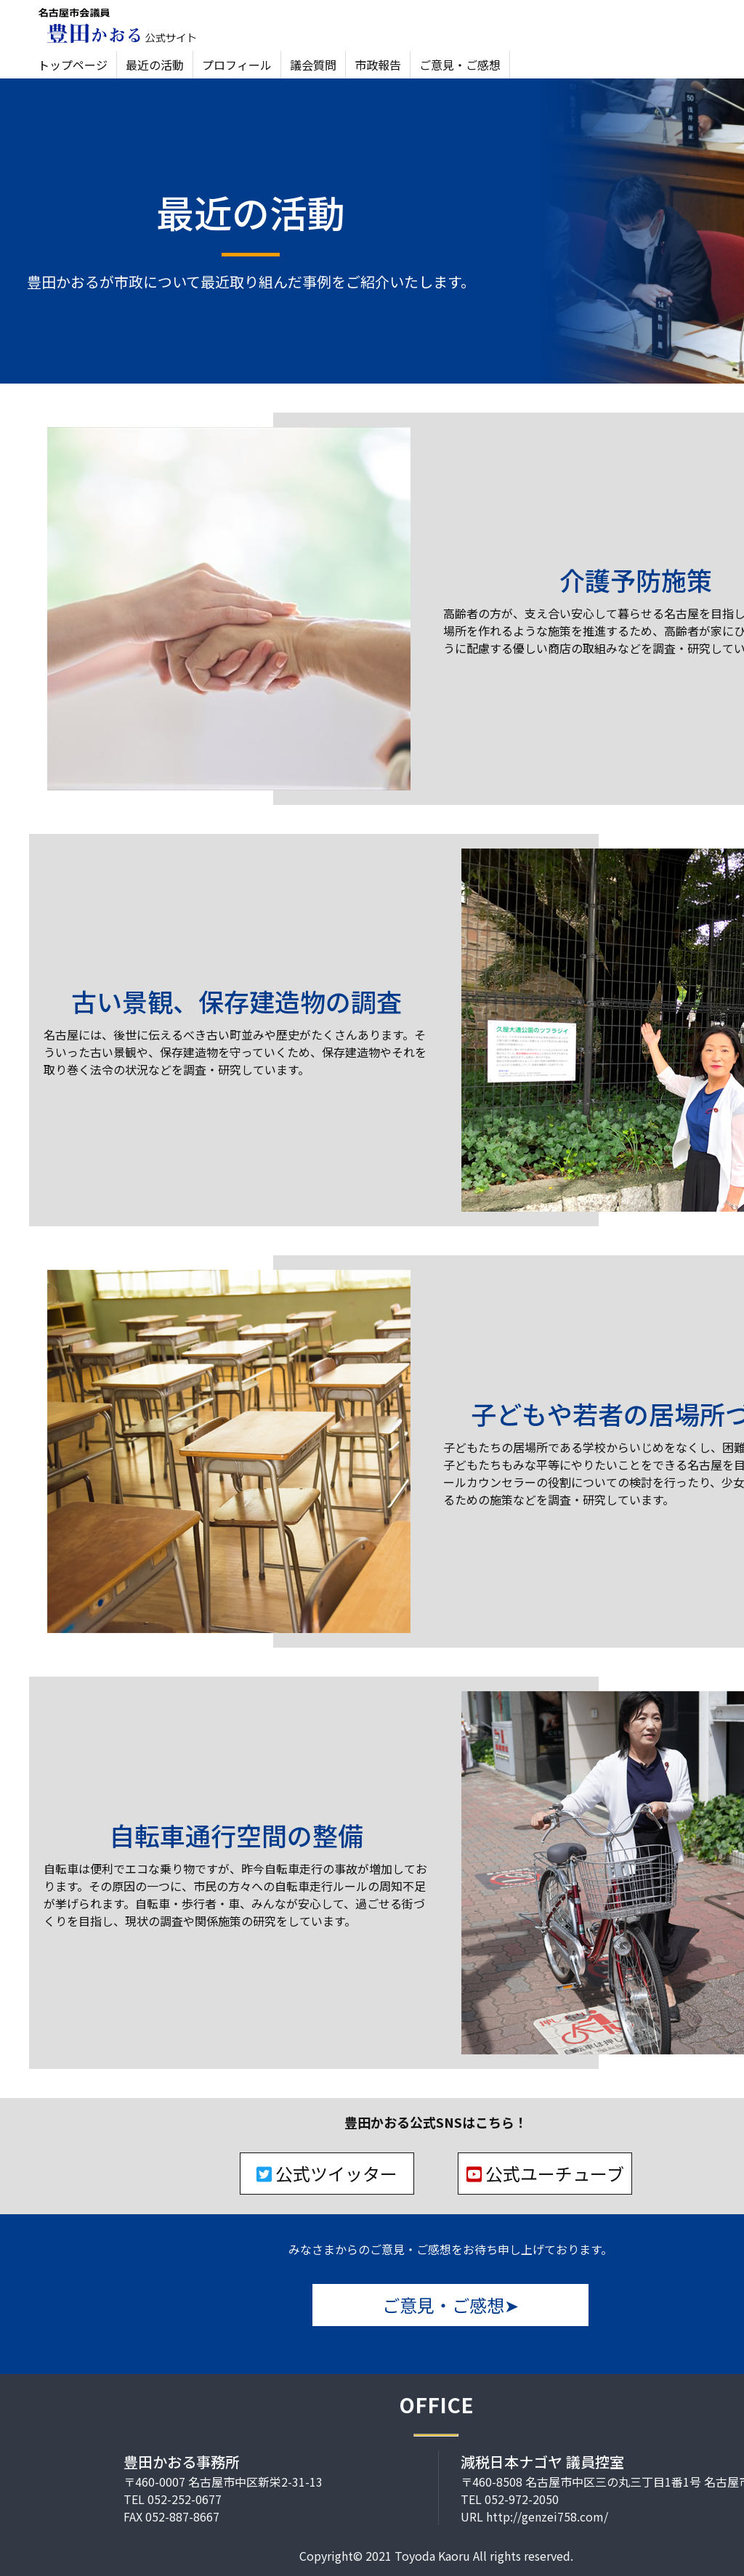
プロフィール (237, 64)
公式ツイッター (326, 2173)
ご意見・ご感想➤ (450, 2304)
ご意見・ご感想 (460, 64)
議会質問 (313, 64)
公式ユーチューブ (545, 2173)
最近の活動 (155, 64)
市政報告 (378, 64)
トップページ (73, 64)
